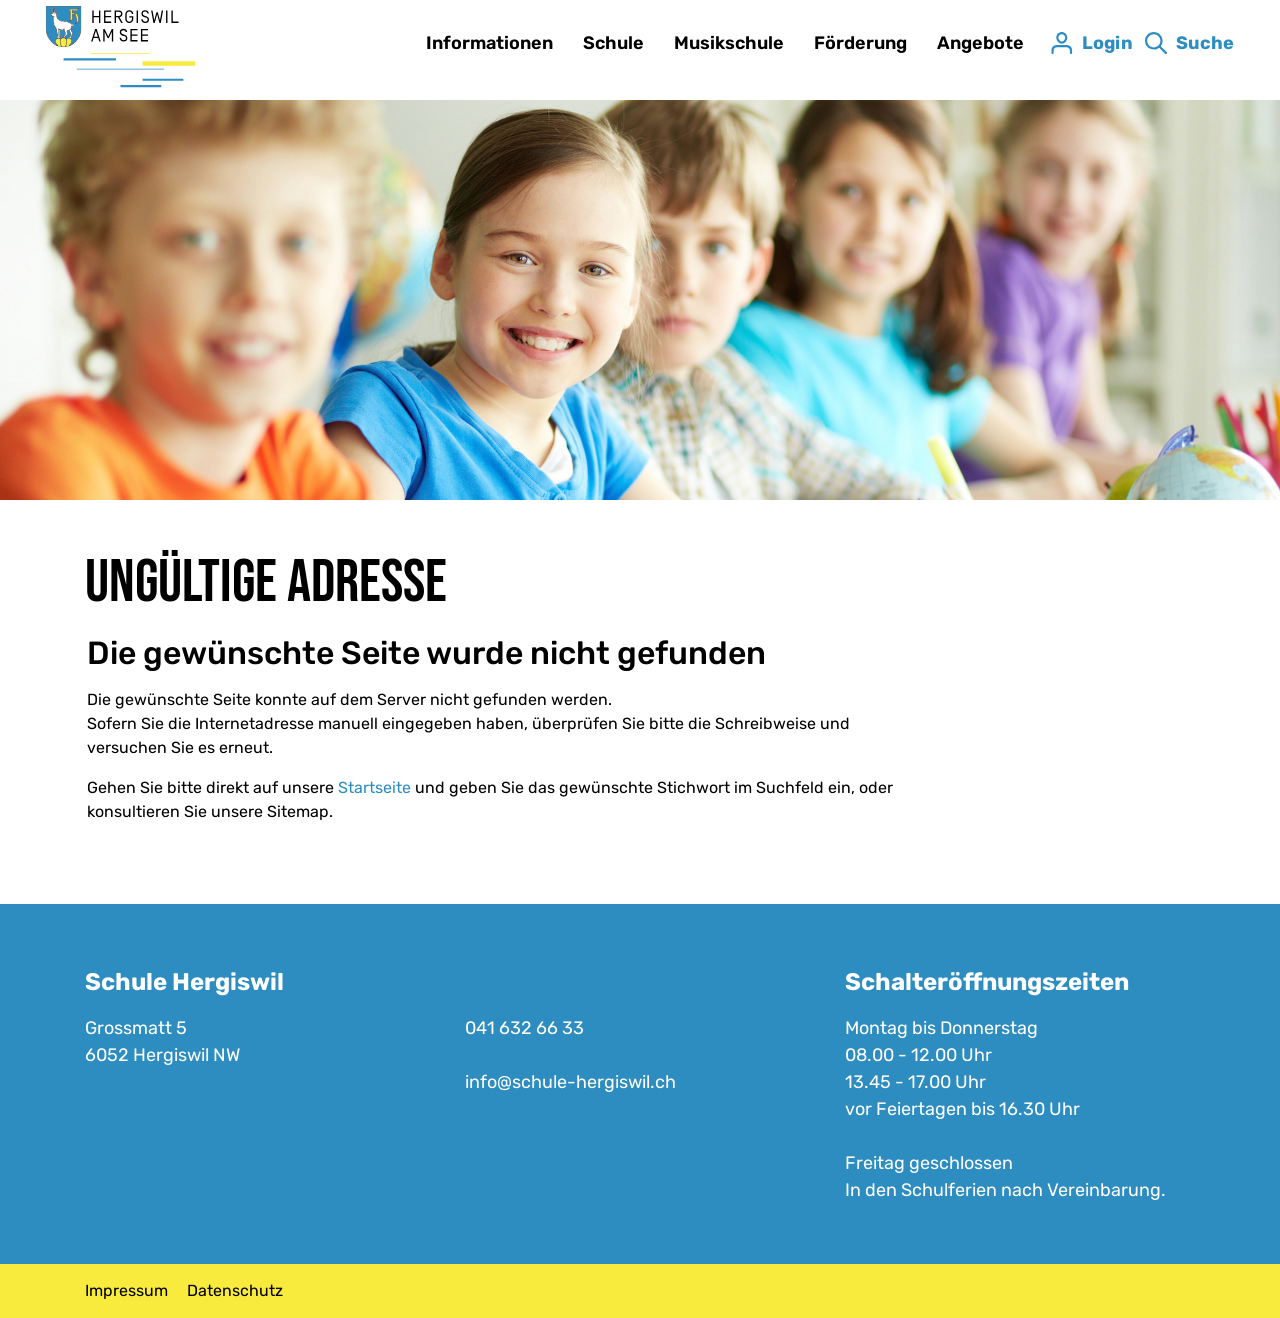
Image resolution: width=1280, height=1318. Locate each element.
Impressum (126, 1290)
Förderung (860, 43)
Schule (613, 43)
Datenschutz (235, 1290)
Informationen (489, 43)
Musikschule (729, 43)
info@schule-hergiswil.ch (570, 1082)
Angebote (980, 43)
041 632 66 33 (524, 1028)
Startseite (374, 787)
